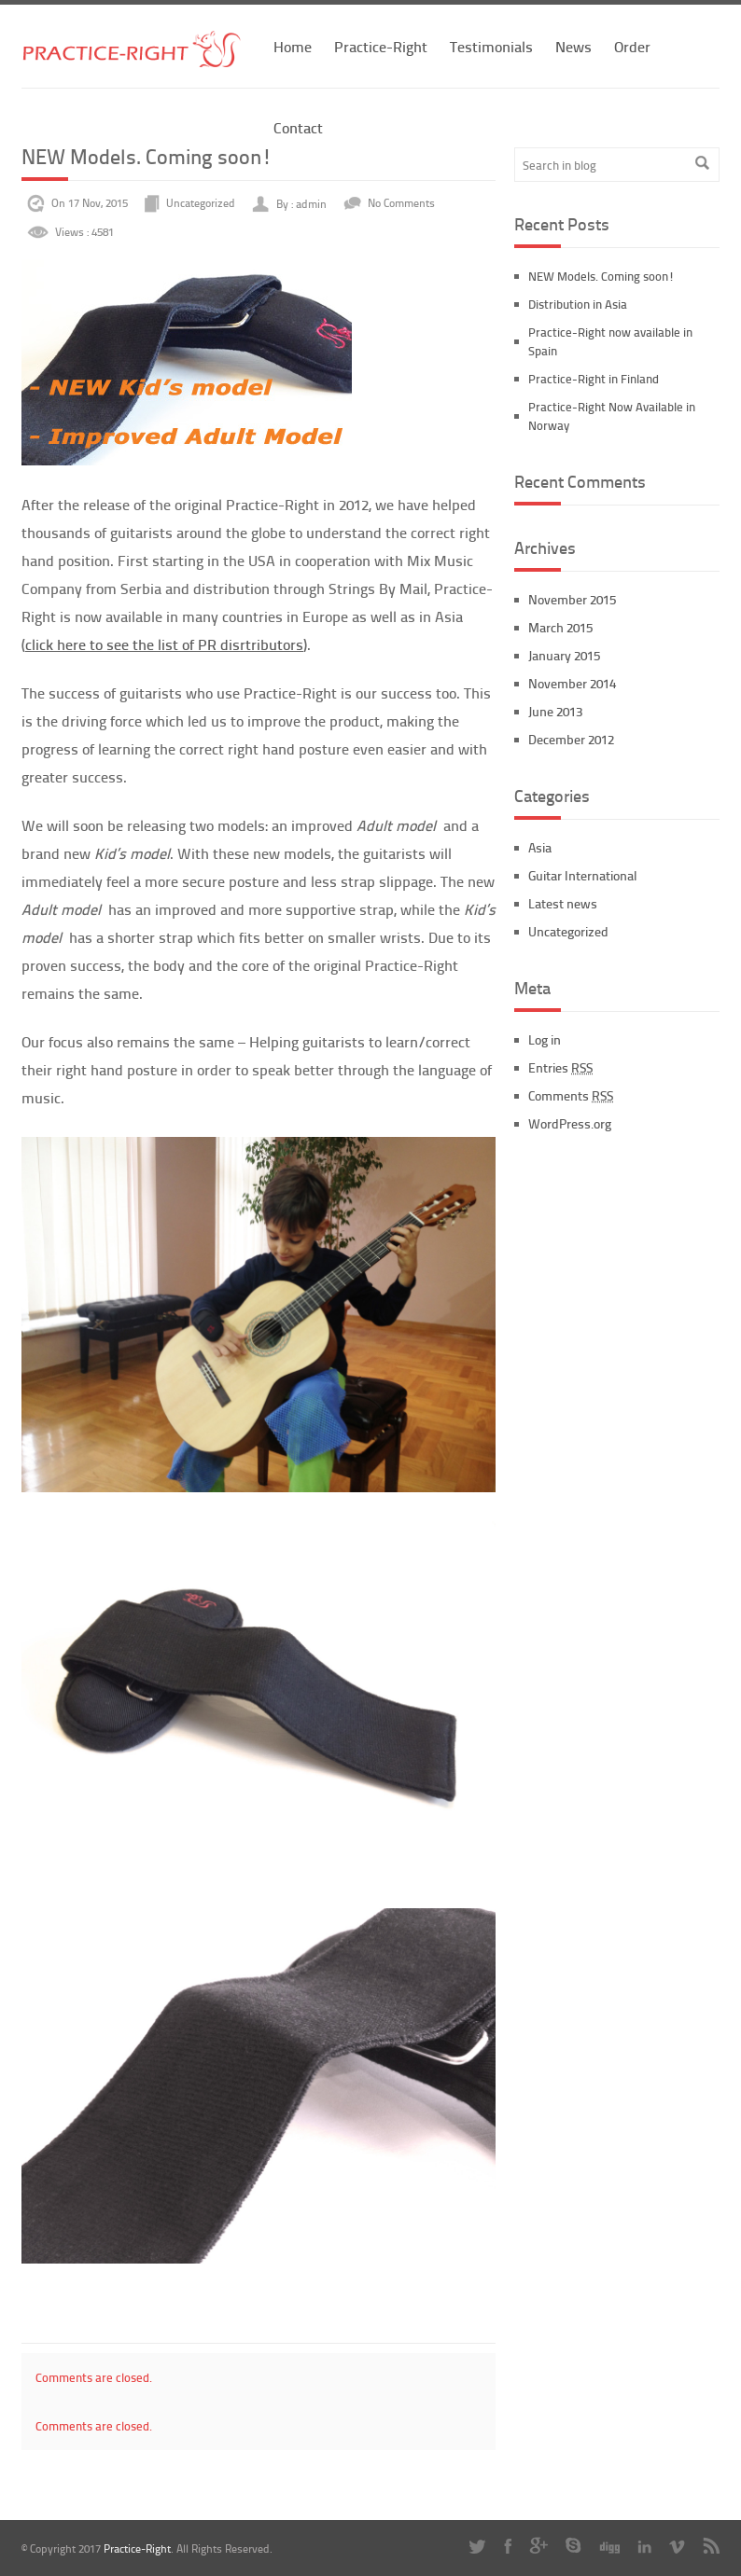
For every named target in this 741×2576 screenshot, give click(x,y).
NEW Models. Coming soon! (601, 276)
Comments (570, 1095)
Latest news (562, 903)
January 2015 (564, 655)
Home (292, 46)
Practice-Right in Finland (593, 378)
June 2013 (555, 711)
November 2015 (572, 599)
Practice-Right (380, 46)
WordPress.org (569, 1123)
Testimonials (491, 46)
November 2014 (572, 683)
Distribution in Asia (577, 304)
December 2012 (571, 739)
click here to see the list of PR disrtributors (164, 644)
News (573, 46)
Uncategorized (200, 203)
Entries (560, 1067)
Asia (540, 847)
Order (632, 46)
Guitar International (582, 875)
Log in (544, 1039)
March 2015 (560, 627)
